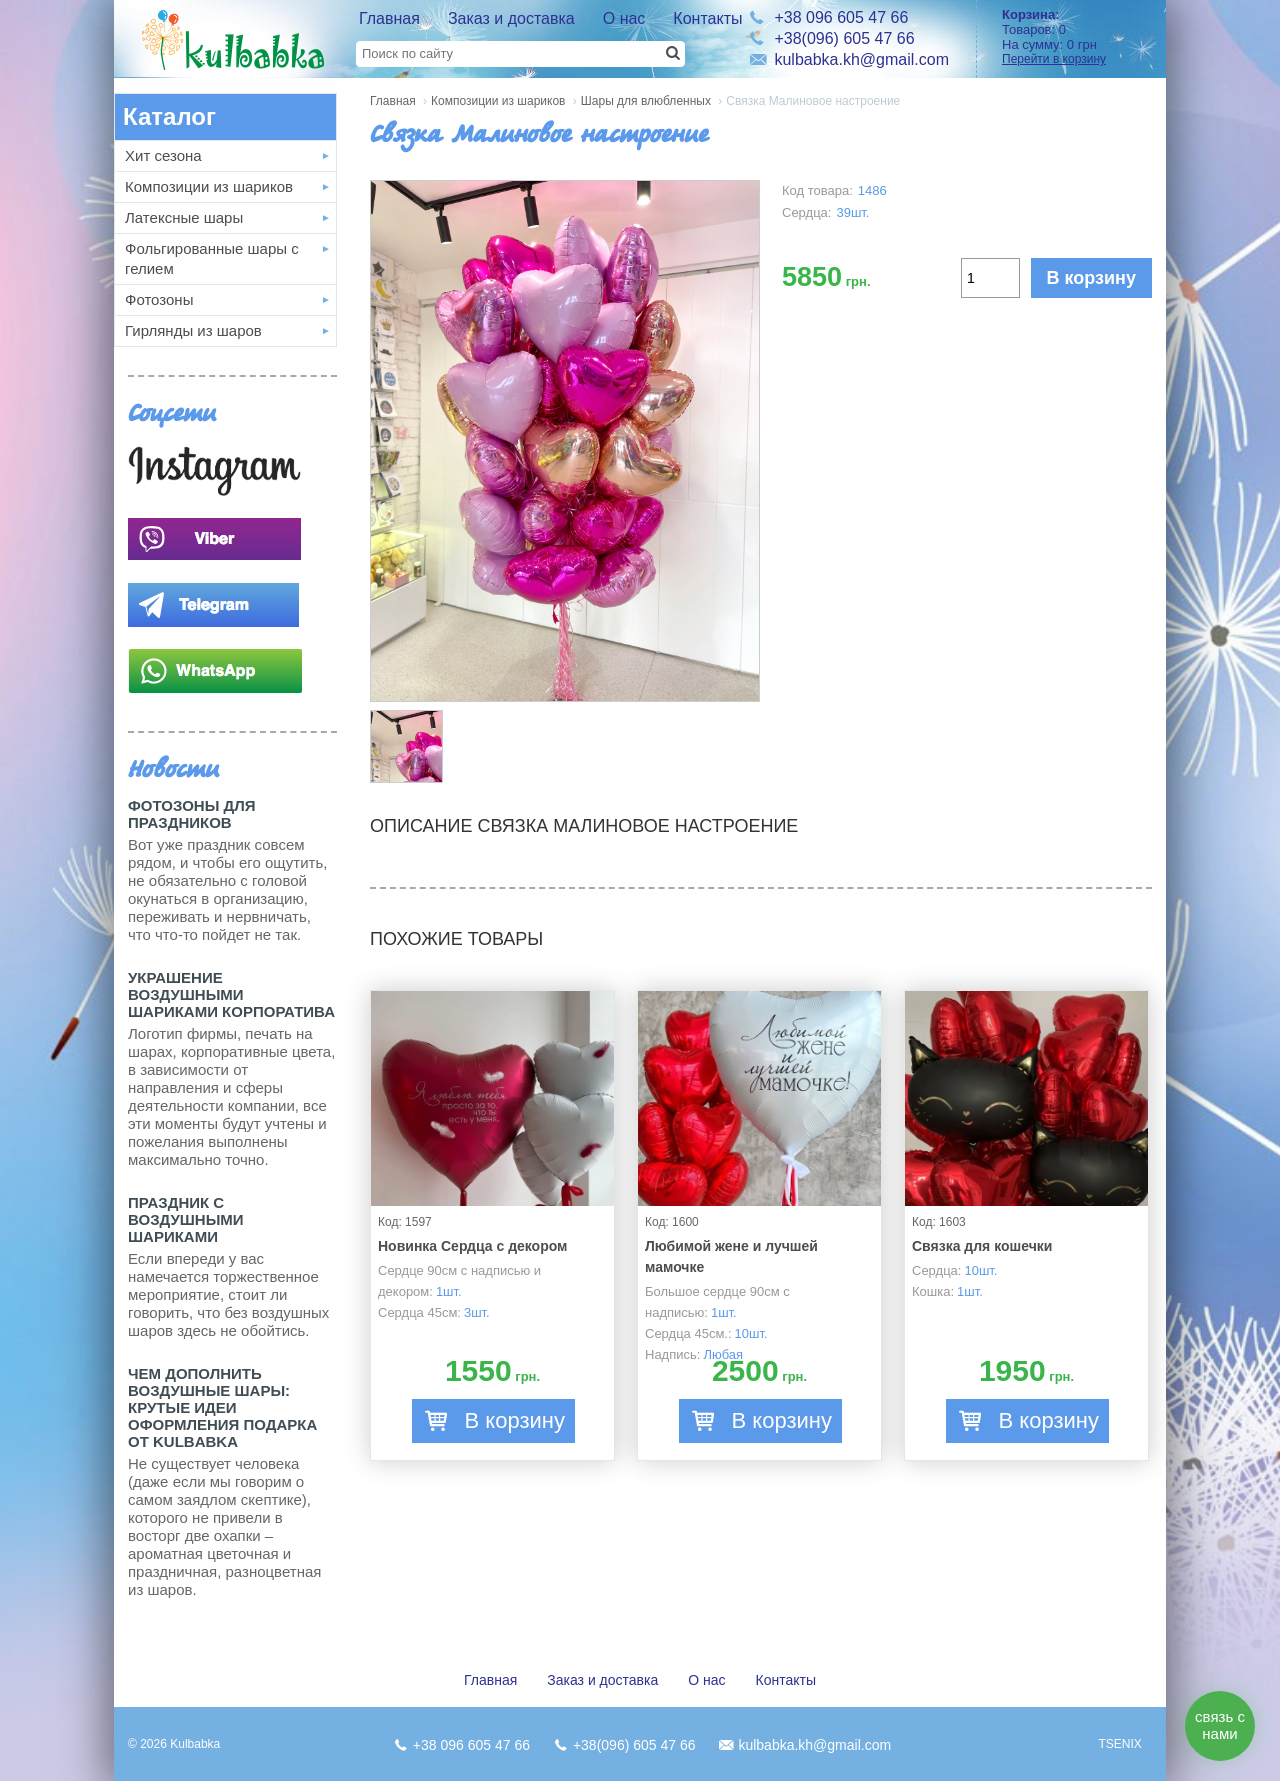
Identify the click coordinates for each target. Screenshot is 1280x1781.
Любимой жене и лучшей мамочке (731, 1256)
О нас (624, 18)
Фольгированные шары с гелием (212, 258)
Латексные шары (184, 217)
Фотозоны (159, 299)
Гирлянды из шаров (193, 330)
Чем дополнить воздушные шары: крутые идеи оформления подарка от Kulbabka (222, 1407)
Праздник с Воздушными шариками (186, 1219)
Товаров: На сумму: (1077, 36)
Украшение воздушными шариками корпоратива (231, 994)
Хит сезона (163, 155)
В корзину (1091, 278)
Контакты (707, 18)
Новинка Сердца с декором (472, 1246)
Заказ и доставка (511, 18)
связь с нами (1220, 1725)
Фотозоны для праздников (191, 814)
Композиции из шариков (209, 186)
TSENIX (1119, 1744)
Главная (389, 18)
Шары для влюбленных (646, 101)
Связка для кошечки (982, 1246)
